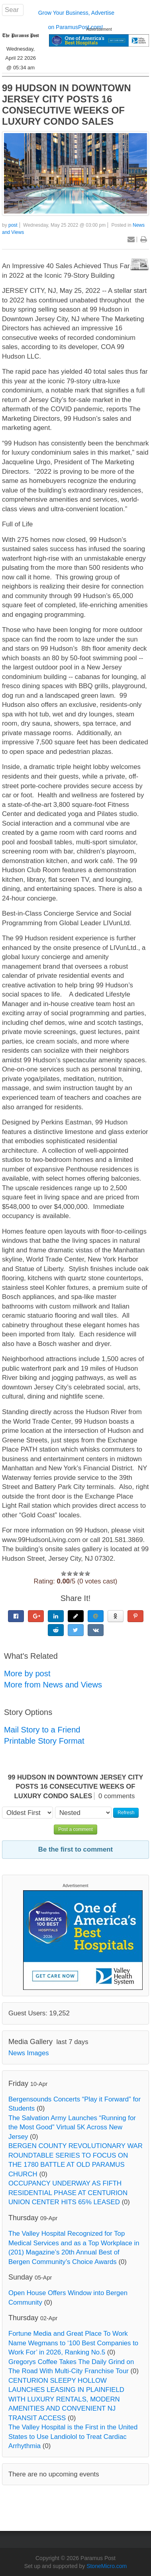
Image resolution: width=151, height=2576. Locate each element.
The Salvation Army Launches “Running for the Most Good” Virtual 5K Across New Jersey (72, 2127)
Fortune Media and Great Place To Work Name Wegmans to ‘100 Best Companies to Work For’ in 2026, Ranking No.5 (73, 2343)
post (13, 225)
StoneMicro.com (106, 2566)
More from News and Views (53, 1684)
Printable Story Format (44, 1740)
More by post (27, 1673)
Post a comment (75, 1829)
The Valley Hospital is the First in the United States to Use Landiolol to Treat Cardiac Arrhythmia (72, 2436)
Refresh (126, 1812)
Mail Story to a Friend (42, 1729)
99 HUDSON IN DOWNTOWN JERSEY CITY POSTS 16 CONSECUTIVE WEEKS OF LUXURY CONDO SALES (66, 104)
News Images (28, 2053)
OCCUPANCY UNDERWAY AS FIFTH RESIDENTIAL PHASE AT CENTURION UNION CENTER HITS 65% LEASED (67, 2193)
